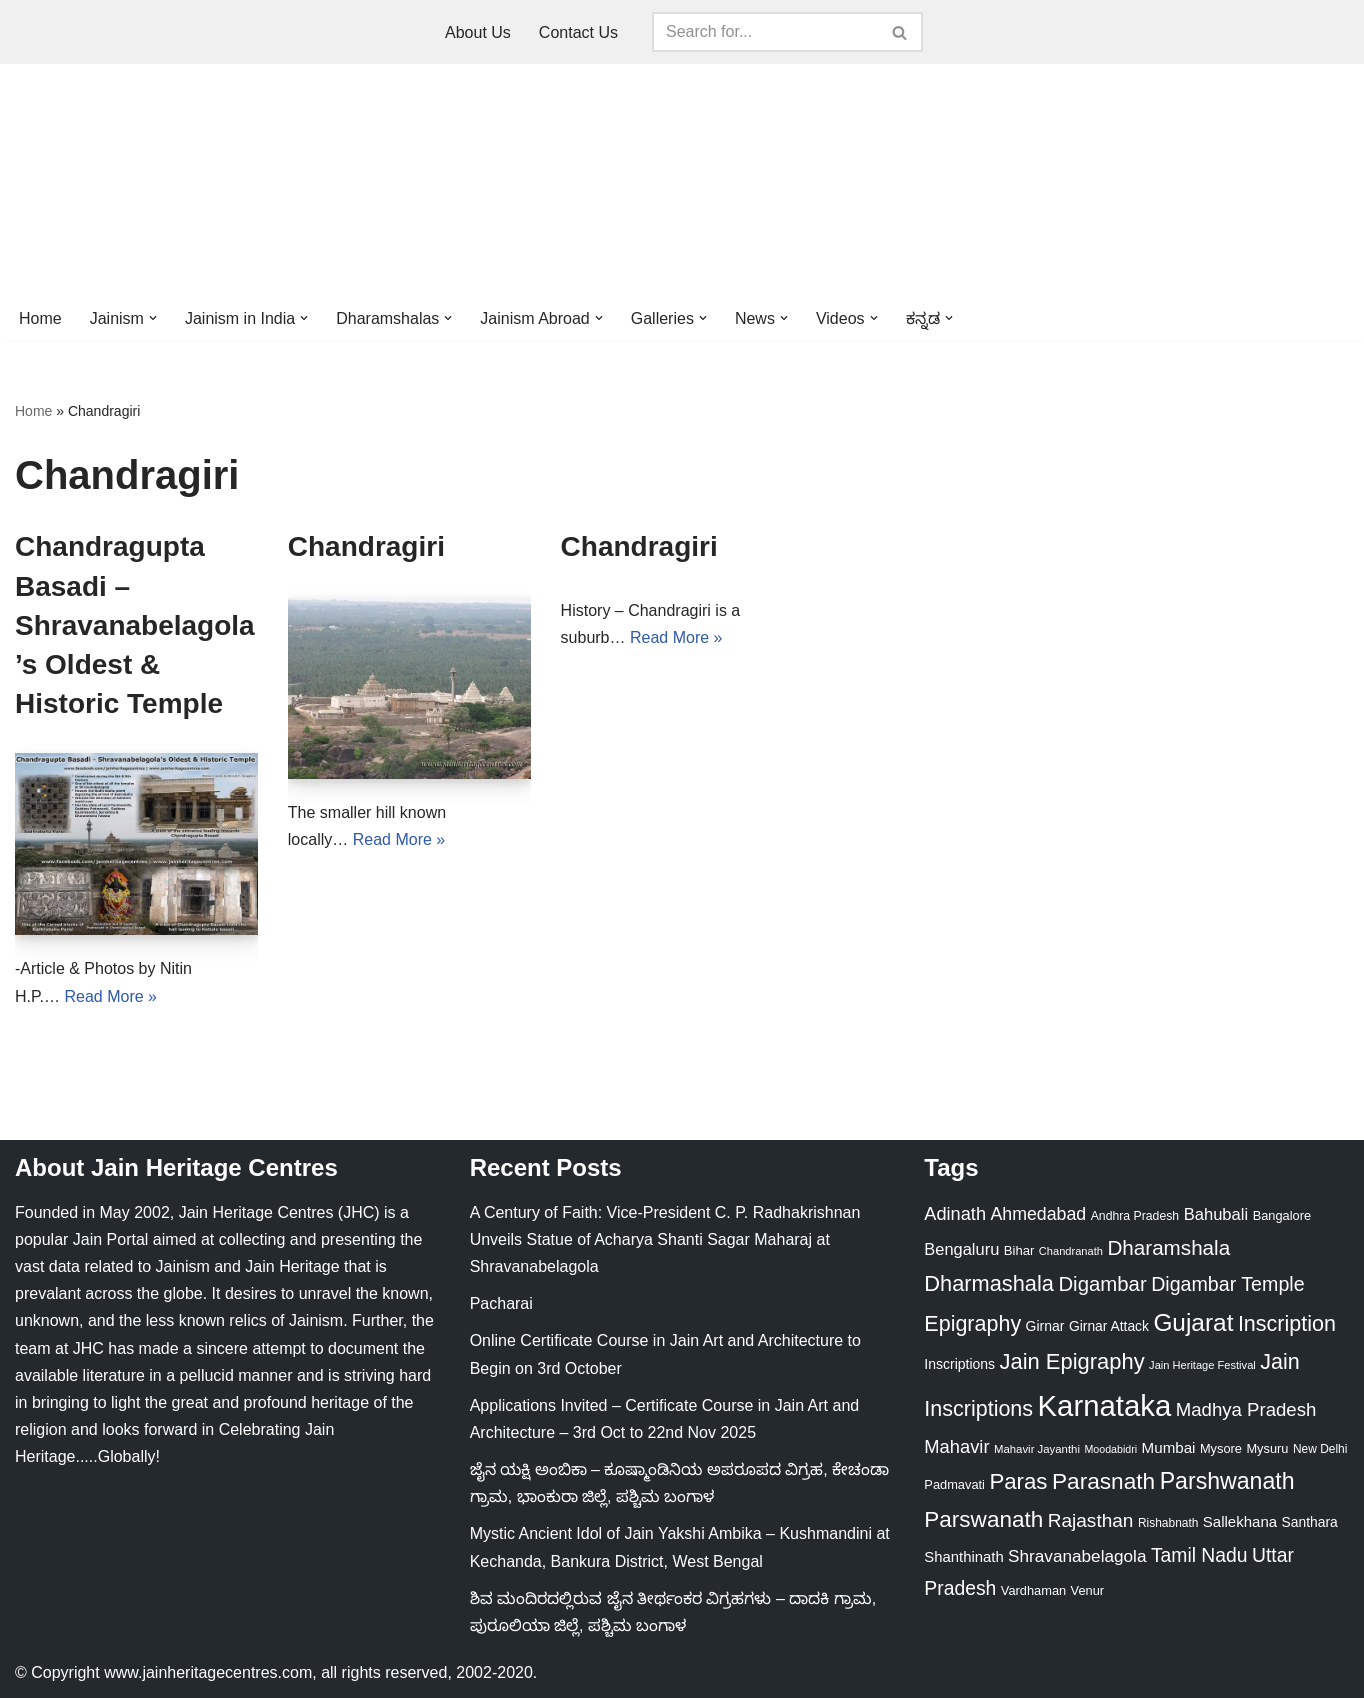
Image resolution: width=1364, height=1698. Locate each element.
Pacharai (501, 1303)
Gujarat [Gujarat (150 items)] (1193, 1322)
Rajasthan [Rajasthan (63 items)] (1091, 1520)
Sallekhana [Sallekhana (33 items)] (1240, 1521)
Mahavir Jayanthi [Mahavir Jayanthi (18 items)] (1037, 1449)
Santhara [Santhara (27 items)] (1310, 1522)
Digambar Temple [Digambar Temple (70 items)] (1227, 1284)
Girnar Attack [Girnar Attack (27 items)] (1109, 1326)
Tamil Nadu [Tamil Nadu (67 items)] (1199, 1555)
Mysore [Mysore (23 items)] (1221, 1448)
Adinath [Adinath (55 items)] (955, 1214)
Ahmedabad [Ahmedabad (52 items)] (1038, 1214)
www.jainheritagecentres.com (208, 1672)
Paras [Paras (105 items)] (1018, 1481)
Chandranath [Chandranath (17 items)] (1071, 1251)
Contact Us (578, 32)
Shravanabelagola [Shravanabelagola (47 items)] (1077, 1556)
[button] (153, 318)
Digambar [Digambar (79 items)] (1102, 1284)
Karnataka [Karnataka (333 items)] (1105, 1405)
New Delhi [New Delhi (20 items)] (1320, 1449)
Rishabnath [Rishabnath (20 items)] (1168, 1523)
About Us (478, 32)
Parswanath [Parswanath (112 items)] (983, 1519)
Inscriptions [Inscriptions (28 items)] (959, 1364)
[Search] (765, 32)
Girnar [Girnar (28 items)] (1045, 1326)
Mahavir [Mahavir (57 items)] (956, 1446)
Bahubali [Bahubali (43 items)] (1216, 1214)
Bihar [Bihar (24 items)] (1019, 1250)
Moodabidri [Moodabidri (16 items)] (1110, 1449)
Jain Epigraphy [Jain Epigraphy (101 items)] (1072, 1361)
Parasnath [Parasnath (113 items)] (1103, 1481)
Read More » (111, 996)
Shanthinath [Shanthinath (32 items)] (963, 1557)
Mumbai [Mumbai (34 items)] (1169, 1447)
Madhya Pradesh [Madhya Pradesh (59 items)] (1246, 1409)
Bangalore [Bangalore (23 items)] (1282, 1215)
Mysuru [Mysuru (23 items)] (1267, 1448)
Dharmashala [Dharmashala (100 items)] (989, 1283)
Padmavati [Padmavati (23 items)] (954, 1484)
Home (40, 318)
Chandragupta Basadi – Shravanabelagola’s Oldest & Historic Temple (135, 625)
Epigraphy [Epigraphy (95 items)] (972, 1324)
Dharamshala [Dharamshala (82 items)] (1168, 1247)
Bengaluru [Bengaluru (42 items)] (961, 1249)
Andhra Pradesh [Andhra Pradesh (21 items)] (1135, 1216)
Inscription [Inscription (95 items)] (1287, 1324)
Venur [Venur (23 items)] (1088, 1590)
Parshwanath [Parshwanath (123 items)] (1227, 1481)
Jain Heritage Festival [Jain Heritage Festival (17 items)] (1202, 1365)
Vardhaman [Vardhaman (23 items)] (1033, 1590)
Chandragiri (366, 546)
